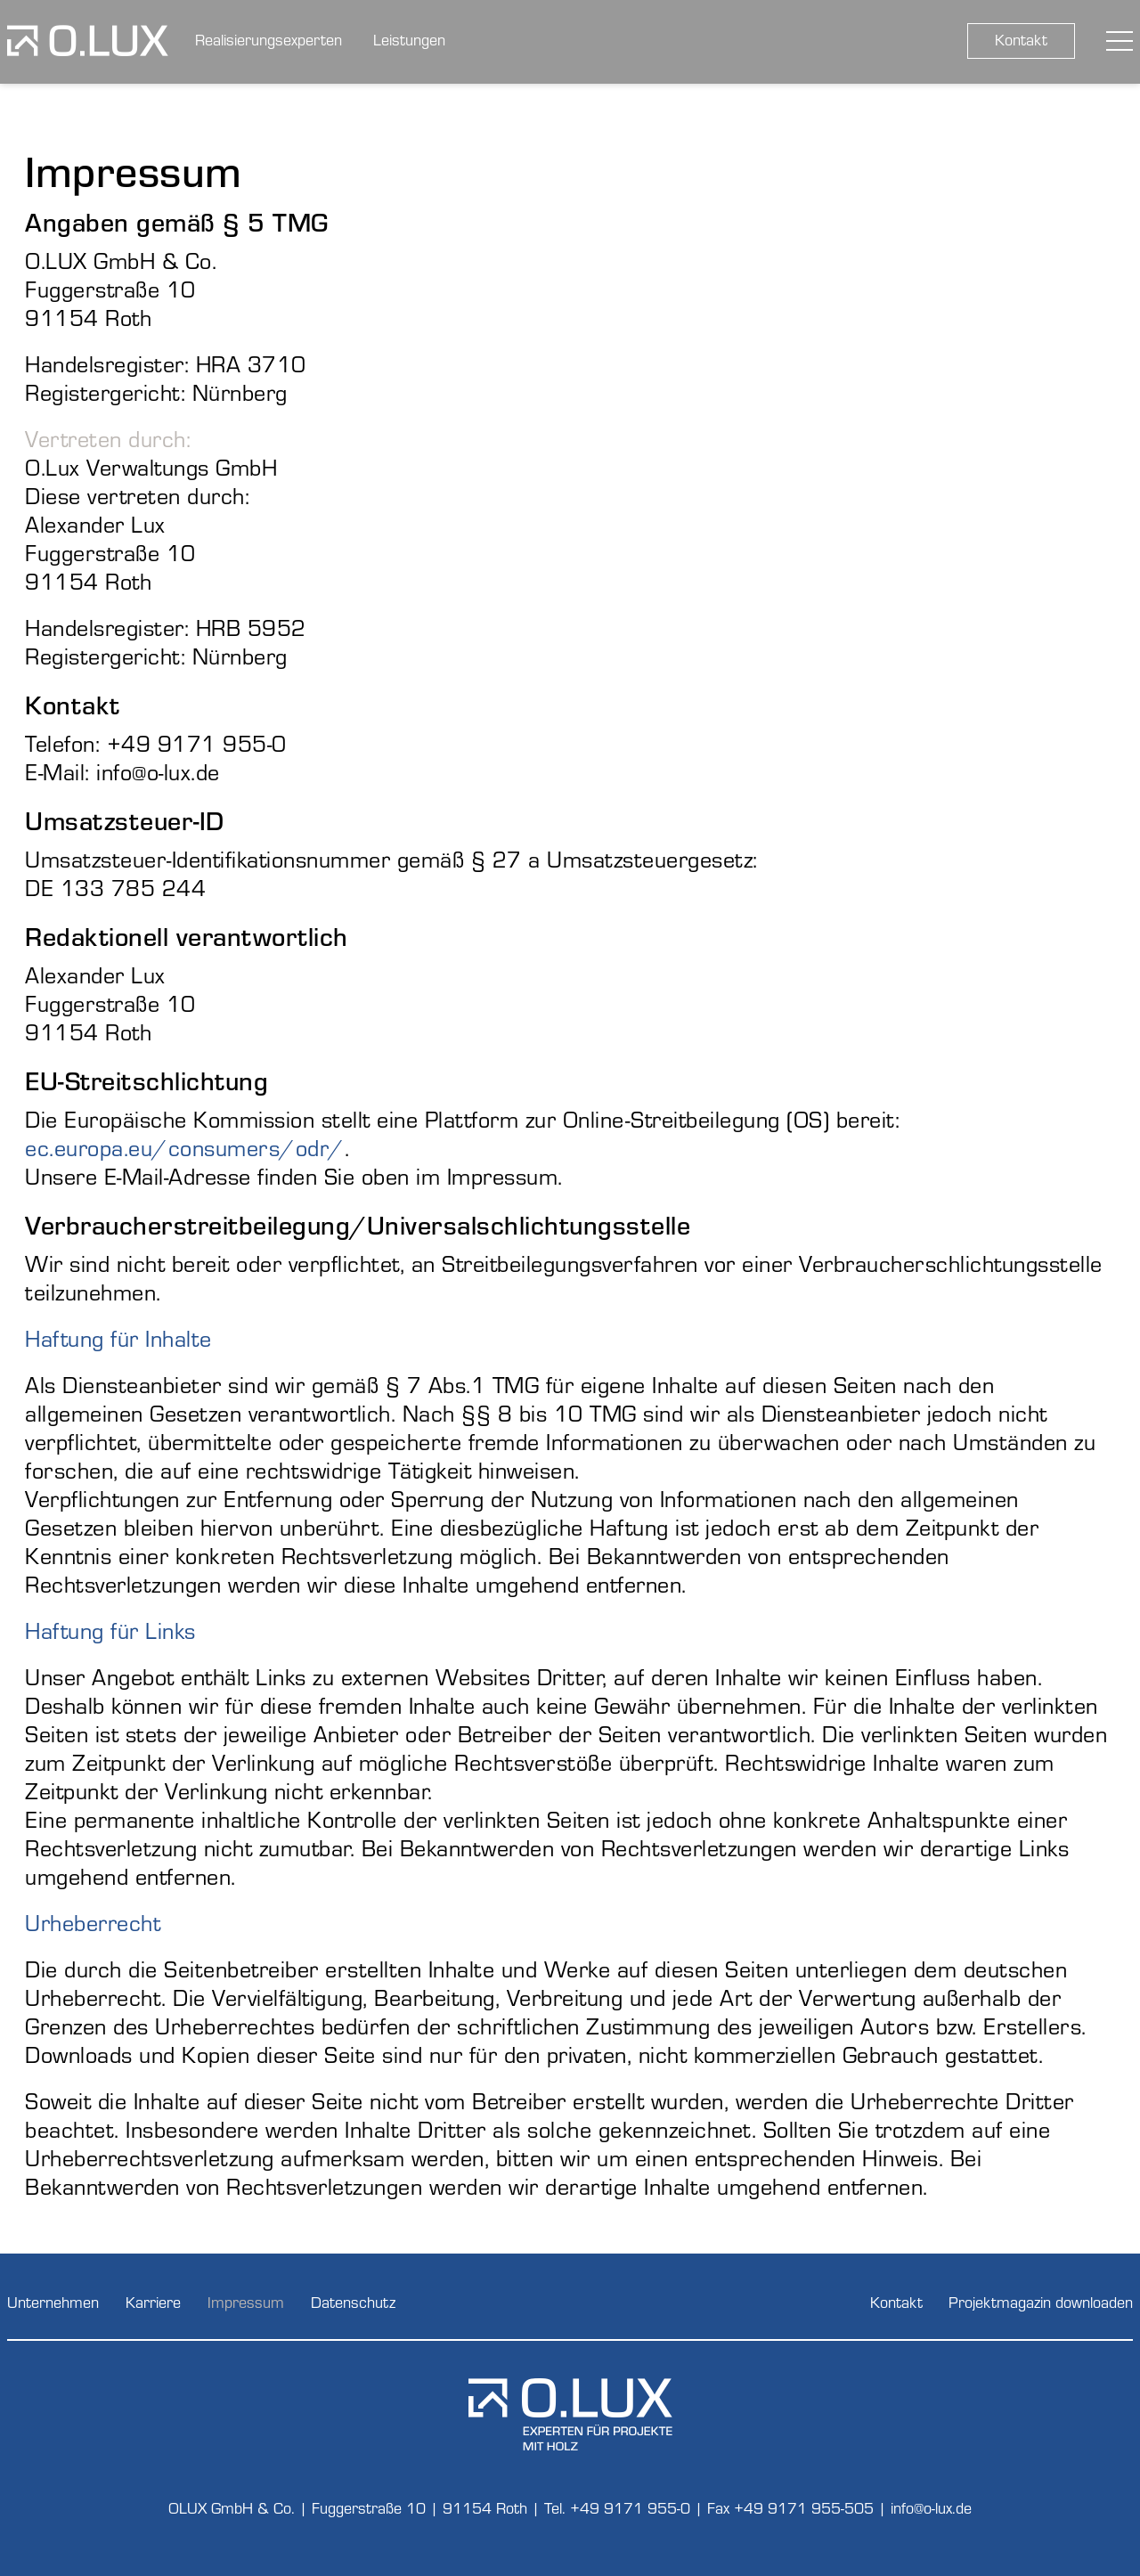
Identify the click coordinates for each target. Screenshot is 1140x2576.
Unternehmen (53, 2301)
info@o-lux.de (931, 2507)
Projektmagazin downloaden (1041, 2301)
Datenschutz (353, 2301)
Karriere (153, 2301)
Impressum (246, 2301)
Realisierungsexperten (268, 39)
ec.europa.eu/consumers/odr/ (185, 1146)
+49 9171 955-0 (630, 2507)
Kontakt (1021, 39)
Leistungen (409, 39)
